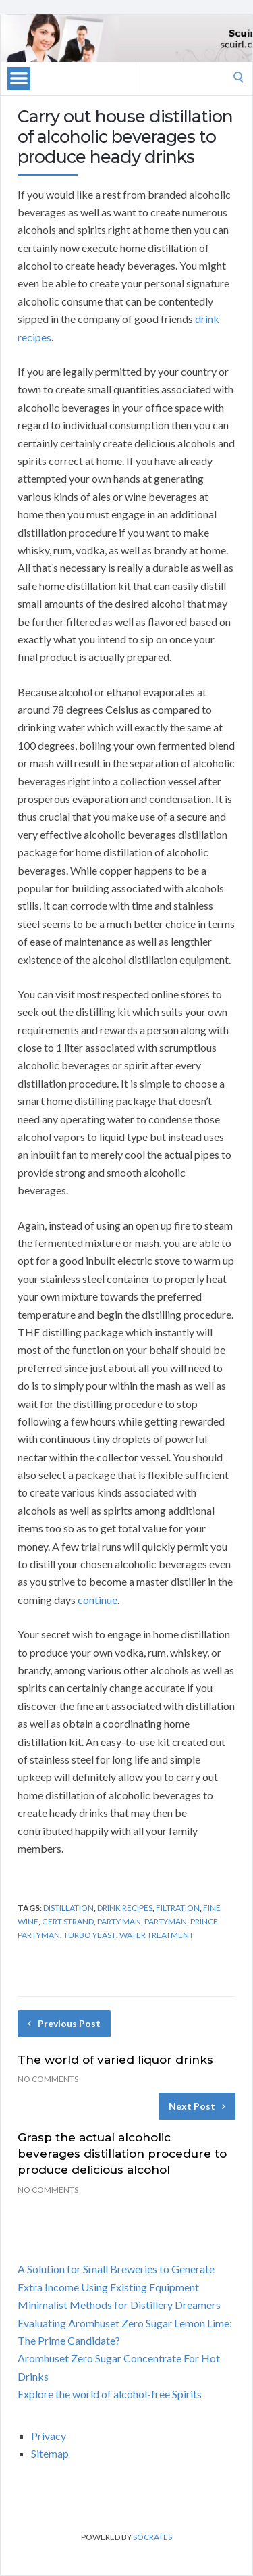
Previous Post (64, 2023)
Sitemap (50, 2453)
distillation (68, 1908)
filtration (178, 1908)
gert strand (68, 1921)
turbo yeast (89, 1935)
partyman (165, 1921)
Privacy (48, 2435)
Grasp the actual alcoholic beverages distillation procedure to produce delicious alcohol (122, 2154)
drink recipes (124, 1908)
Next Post (197, 2106)
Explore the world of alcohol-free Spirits (110, 2393)
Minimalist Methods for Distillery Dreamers (119, 2304)
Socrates (152, 2537)
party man (119, 1921)
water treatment (156, 1935)
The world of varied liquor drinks (115, 2059)
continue (97, 1599)
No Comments (48, 2079)
